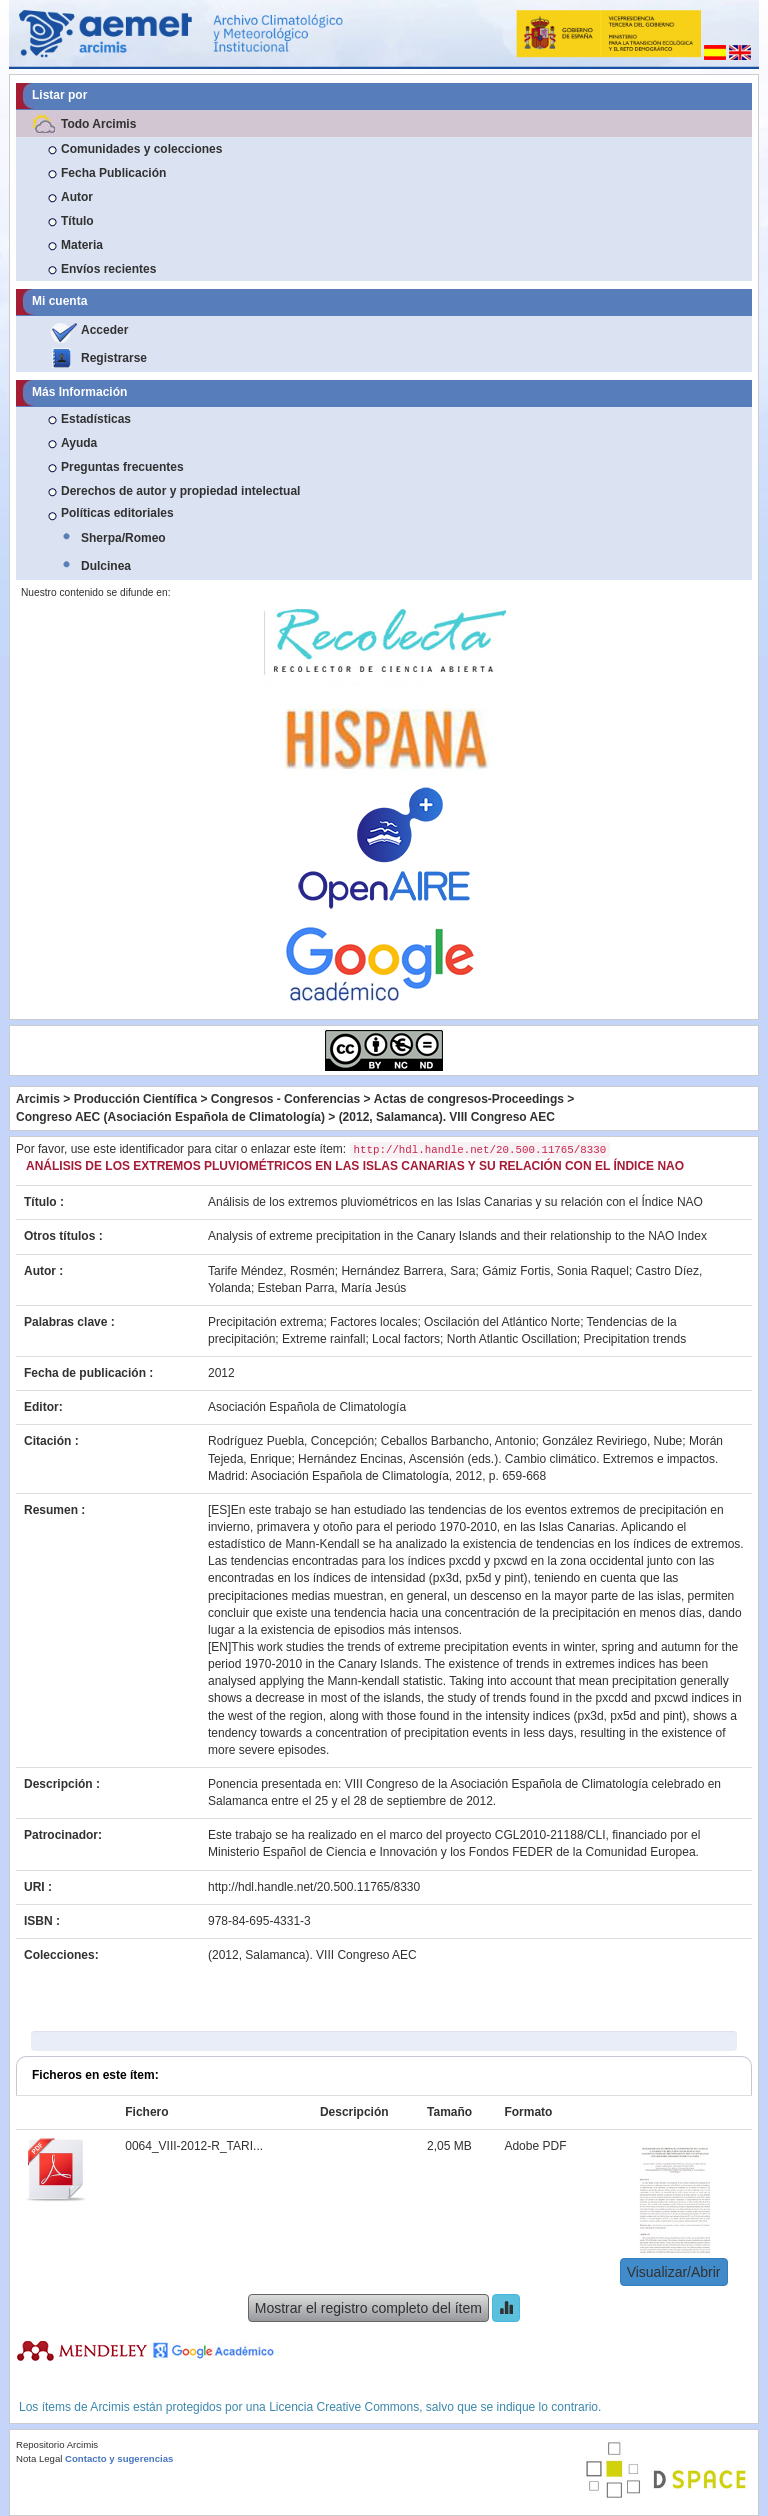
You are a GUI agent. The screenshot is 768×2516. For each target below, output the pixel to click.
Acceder (104, 330)
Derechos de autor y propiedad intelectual (180, 491)
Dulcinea (106, 566)
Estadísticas (96, 419)
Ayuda (79, 443)
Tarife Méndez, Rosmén (271, 1271)
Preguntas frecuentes (122, 467)
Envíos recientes (108, 269)
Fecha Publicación (113, 173)
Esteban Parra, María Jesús (332, 1288)
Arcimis (38, 1099)
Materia (82, 245)
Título (77, 221)
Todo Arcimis (98, 124)
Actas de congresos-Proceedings (469, 1099)
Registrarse (114, 358)
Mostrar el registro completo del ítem (368, 2308)
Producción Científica (135, 1099)
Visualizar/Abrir (674, 2272)
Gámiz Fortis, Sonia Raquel (555, 1271)
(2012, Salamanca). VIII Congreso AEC (447, 1117)
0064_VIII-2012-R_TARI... (194, 2146)
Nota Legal (39, 2458)
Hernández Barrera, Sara (408, 1271)
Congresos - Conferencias (285, 1099)
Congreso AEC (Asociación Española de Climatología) (170, 1117)
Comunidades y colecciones (141, 149)
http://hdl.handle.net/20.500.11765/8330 (314, 1887)
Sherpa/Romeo (123, 538)
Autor (77, 197)
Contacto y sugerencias (119, 2458)
